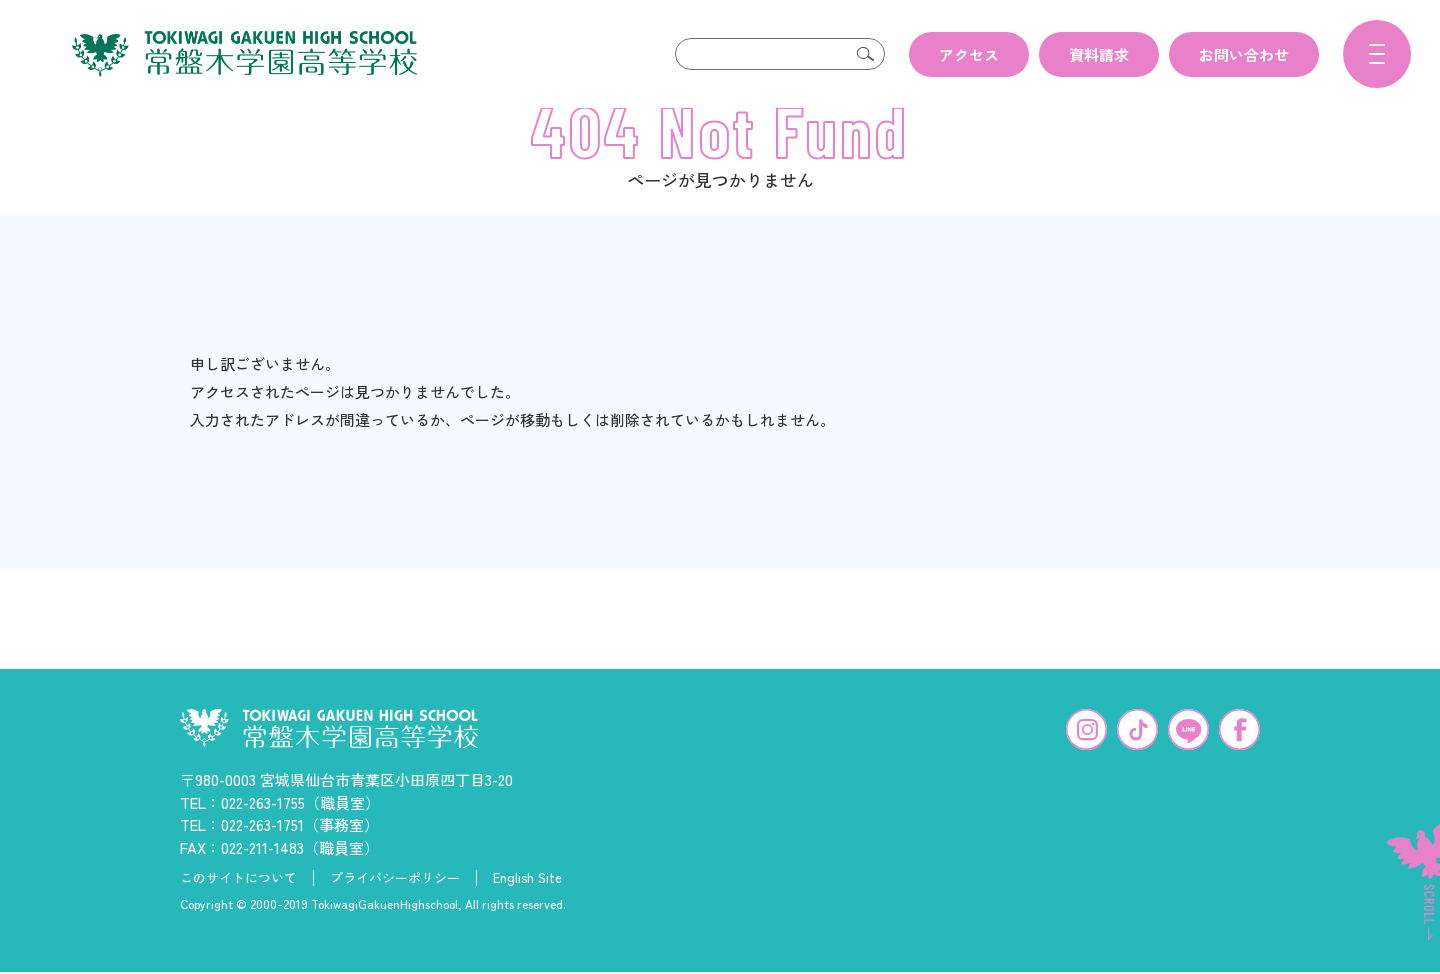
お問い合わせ (1244, 54)
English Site (527, 910)
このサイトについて (238, 910)
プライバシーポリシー (395, 910)
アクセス (969, 54)
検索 (865, 54)
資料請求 (1099, 54)
